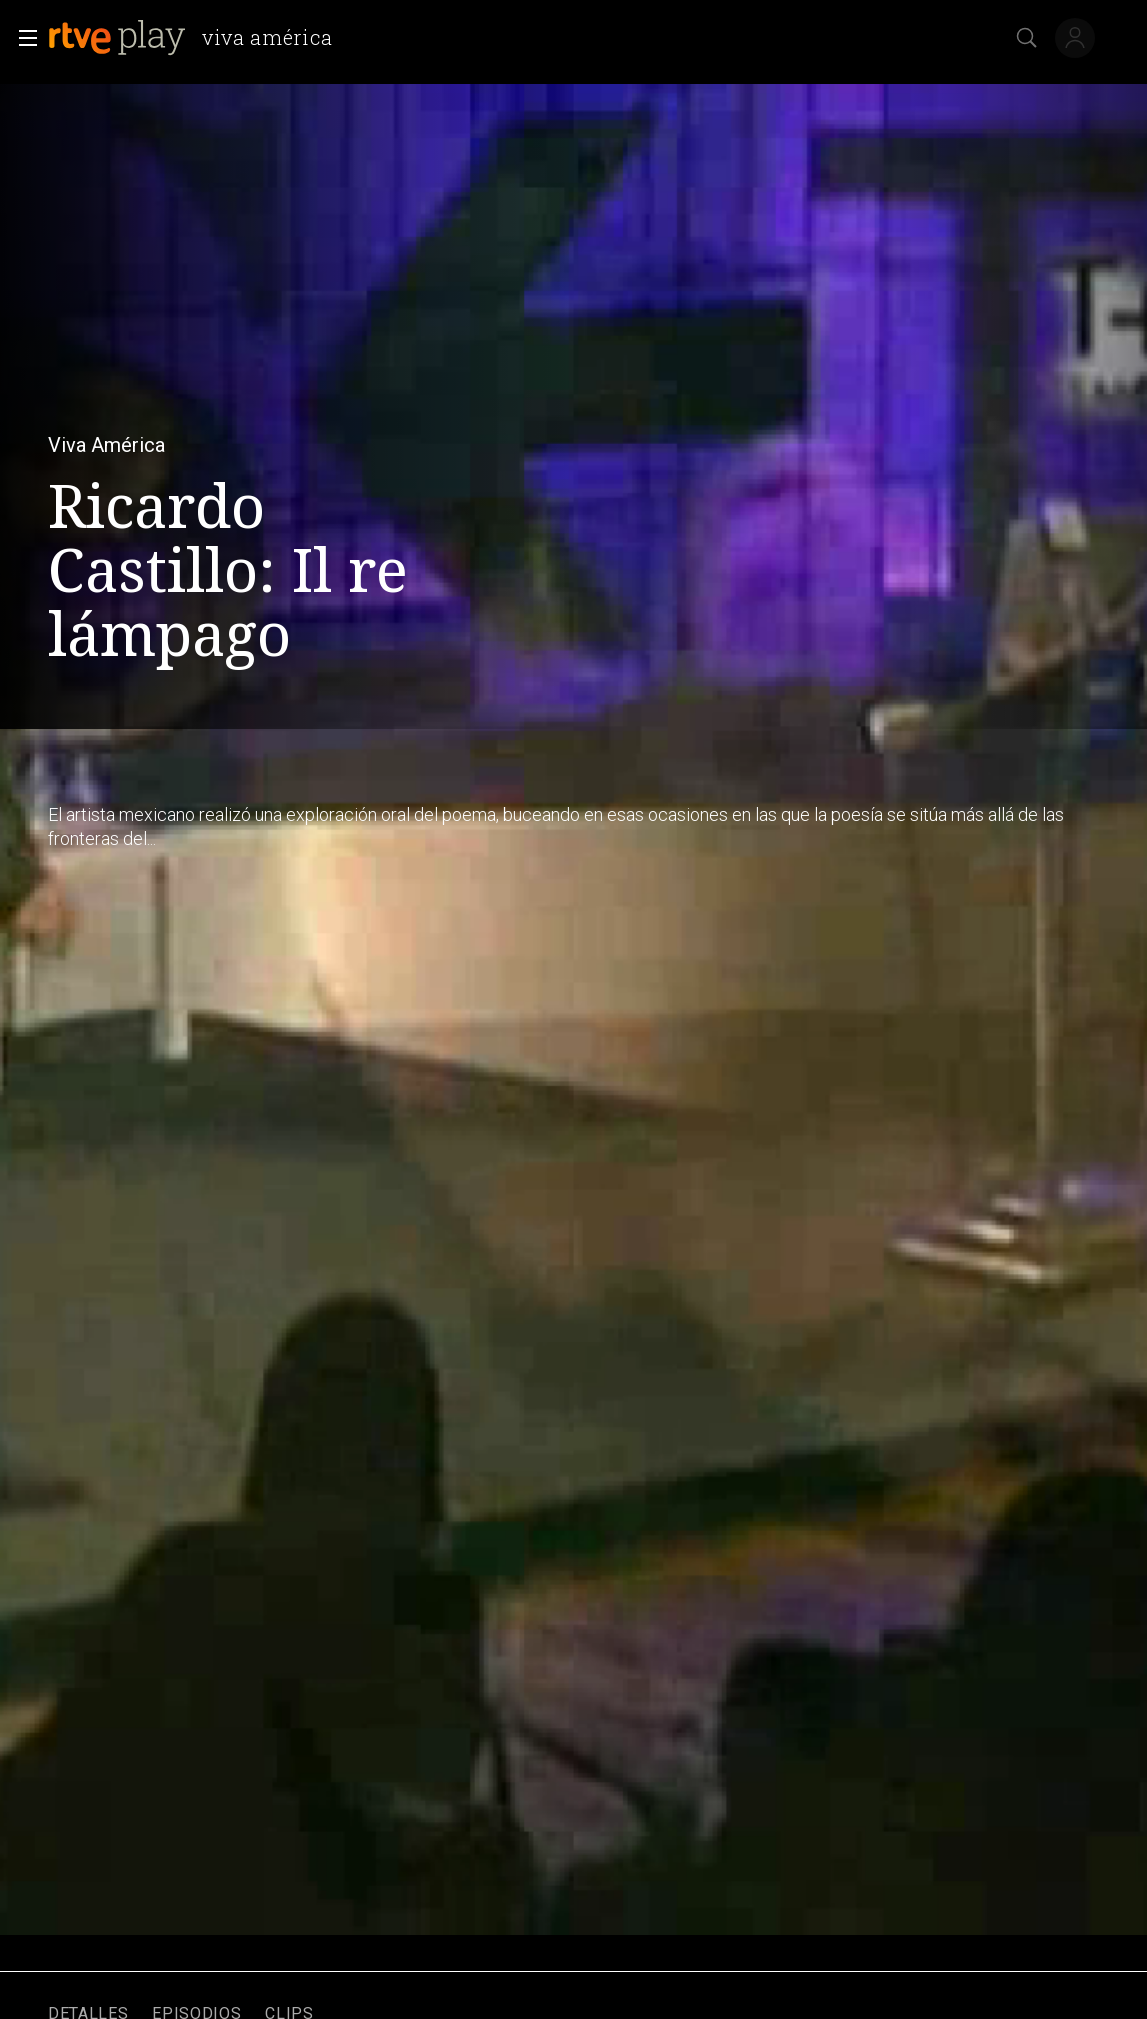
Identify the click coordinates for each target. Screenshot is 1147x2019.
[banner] (198, 38)
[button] (22, 38)
